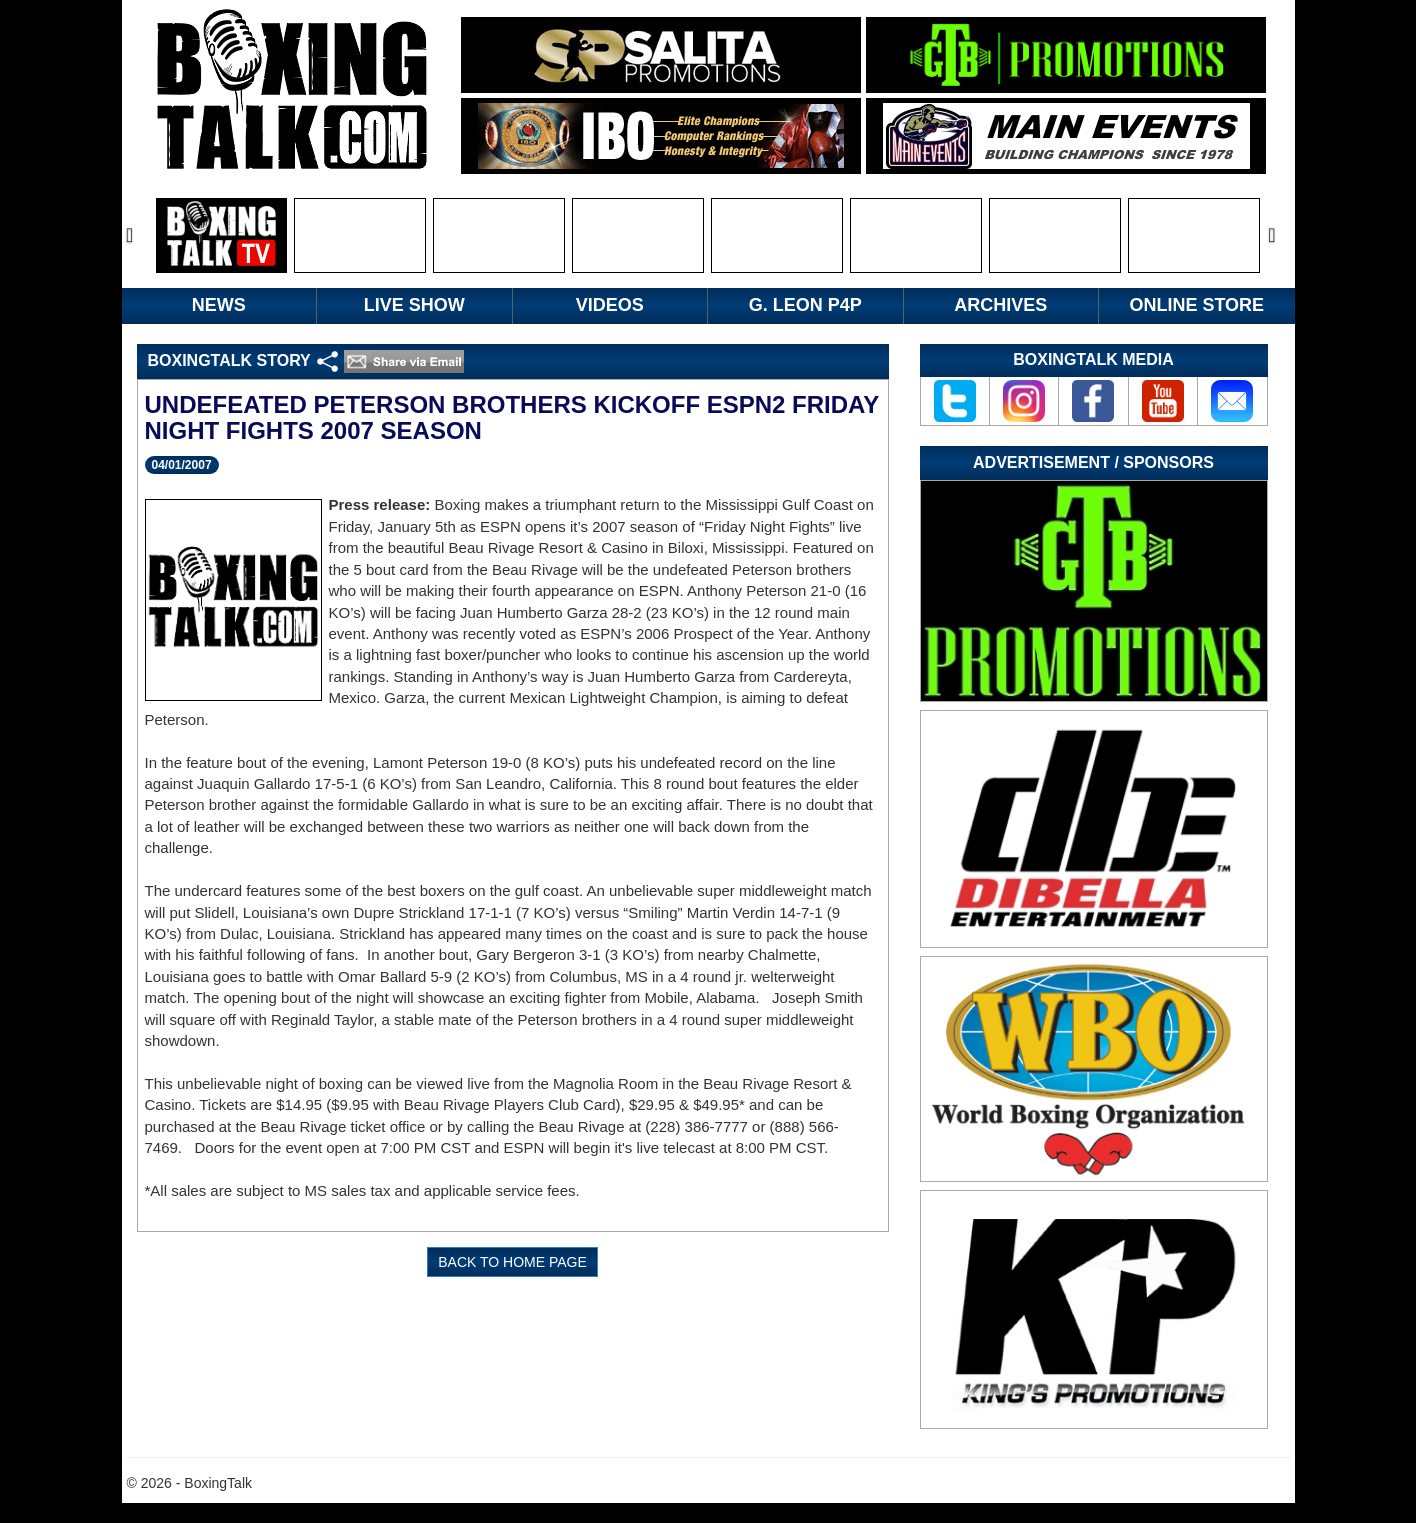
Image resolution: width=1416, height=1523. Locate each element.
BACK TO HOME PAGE (512, 1262)
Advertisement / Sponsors (1093, 462)
